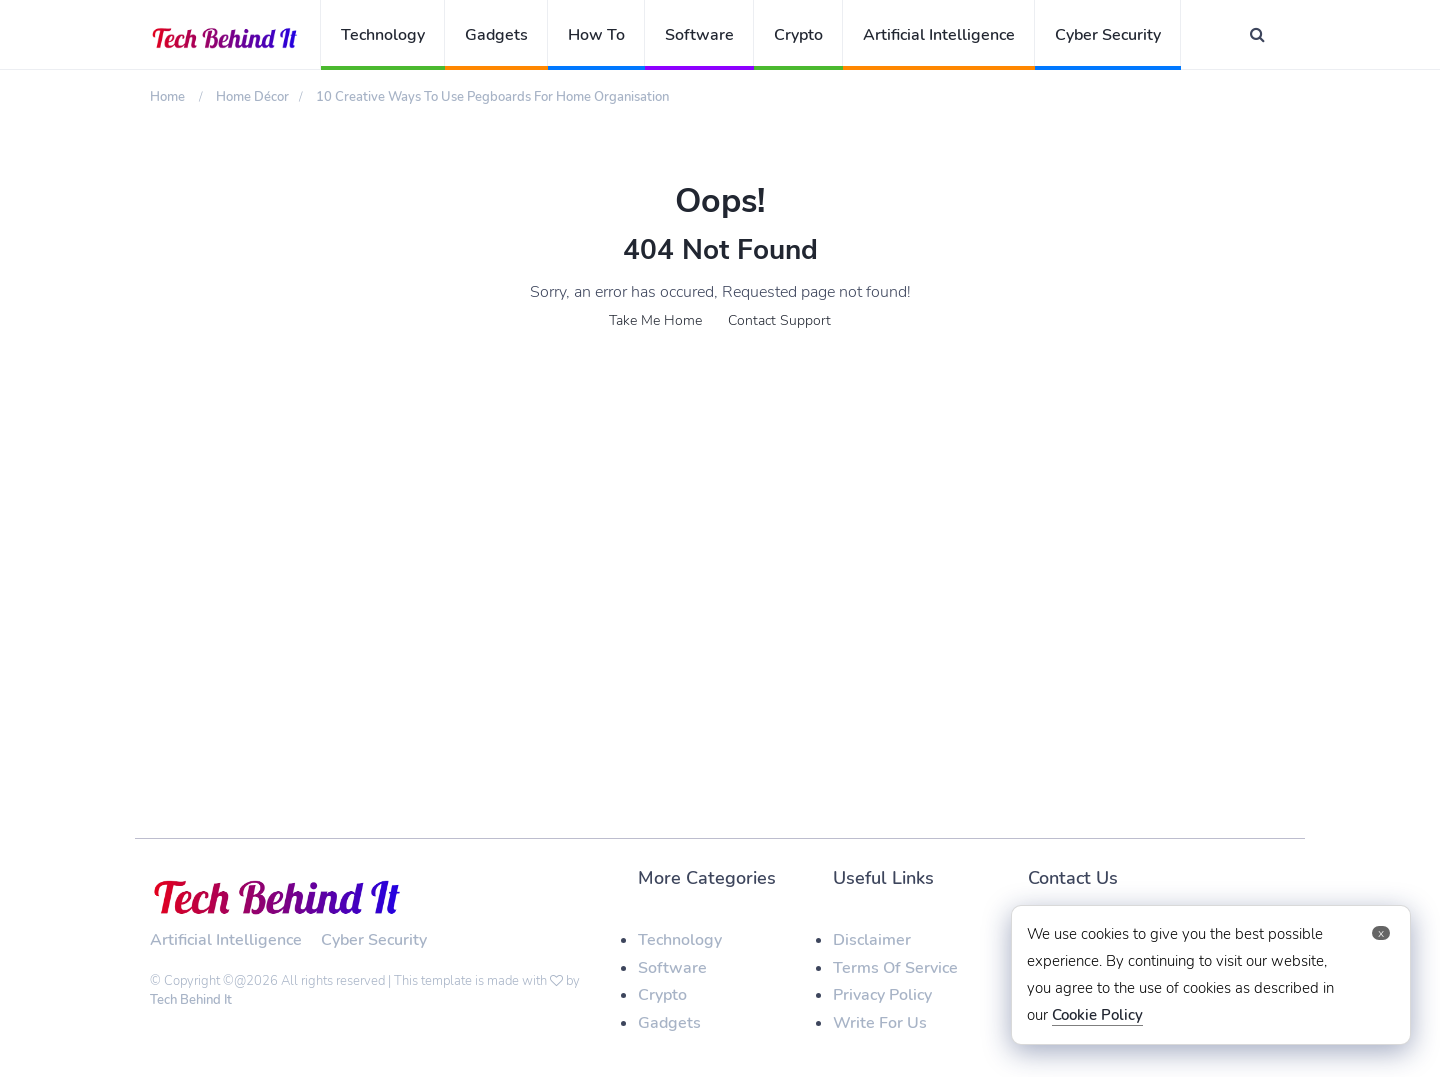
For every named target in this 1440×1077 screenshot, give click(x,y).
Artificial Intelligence (939, 35)
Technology (383, 35)
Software (699, 35)
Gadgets (496, 35)
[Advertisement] (720, 518)
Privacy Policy (882, 995)
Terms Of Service (895, 968)
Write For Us (880, 1023)
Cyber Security (1108, 35)
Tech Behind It (191, 1000)
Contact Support (779, 320)
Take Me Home (655, 320)
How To (596, 35)
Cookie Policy (1097, 1015)
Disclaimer (872, 940)
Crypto (798, 35)
